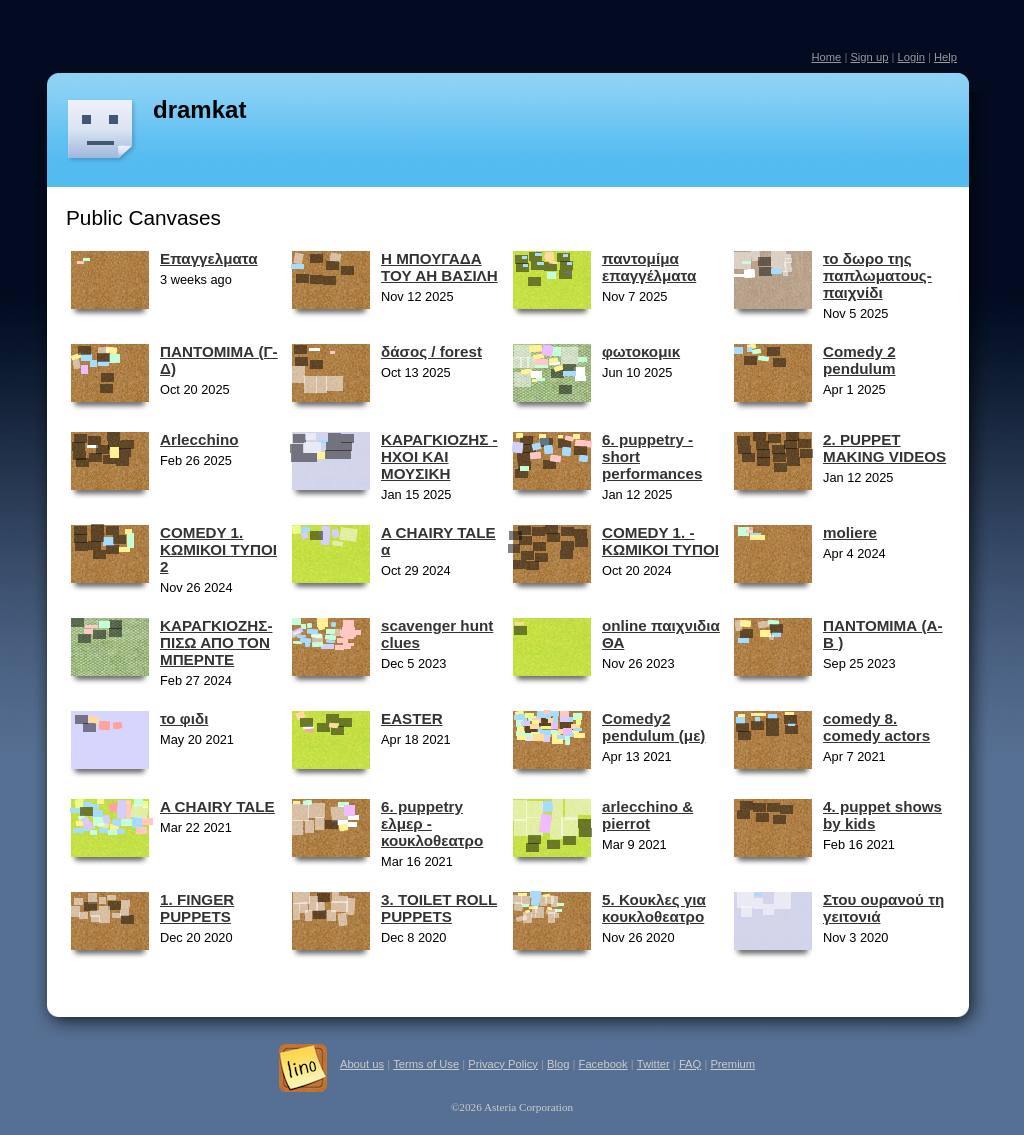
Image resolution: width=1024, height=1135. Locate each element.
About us (362, 1064)
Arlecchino (199, 439)
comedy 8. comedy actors (876, 727)
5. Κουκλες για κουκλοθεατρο (654, 908)
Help (945, 57)
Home (826, 57)
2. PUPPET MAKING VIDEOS (884, 448)
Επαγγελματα (209, 258)
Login (910, 57)
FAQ (690, 1064)
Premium (732, 1064)
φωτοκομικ (641, 351)
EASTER (412, 718)
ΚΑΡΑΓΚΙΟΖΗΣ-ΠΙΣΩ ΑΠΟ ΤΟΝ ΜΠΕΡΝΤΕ (216, 642)
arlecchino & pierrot (647, 815)
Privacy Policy (503, 1064)
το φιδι (184, 718)
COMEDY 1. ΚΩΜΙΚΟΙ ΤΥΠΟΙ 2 (218, 549)
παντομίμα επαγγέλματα (649, 267)
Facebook (603, 1064)
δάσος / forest (431, 351)
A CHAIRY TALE (217, 806)
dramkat (199, 109)
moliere (850, 532)
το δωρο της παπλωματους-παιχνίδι (877, 275)
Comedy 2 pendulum (859, 360)
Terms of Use (426, 1064)
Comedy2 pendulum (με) (653, 727)
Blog (558, 1064)
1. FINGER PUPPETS (197, 908)
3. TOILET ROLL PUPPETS (439, 908)
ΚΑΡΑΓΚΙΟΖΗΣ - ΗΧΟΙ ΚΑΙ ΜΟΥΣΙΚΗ (439, 456)
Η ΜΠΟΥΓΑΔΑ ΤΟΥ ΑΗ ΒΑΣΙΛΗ (439, 267)
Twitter (653, 1064)
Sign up (869, 57)
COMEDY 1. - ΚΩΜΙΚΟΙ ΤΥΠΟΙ (660, 541)
